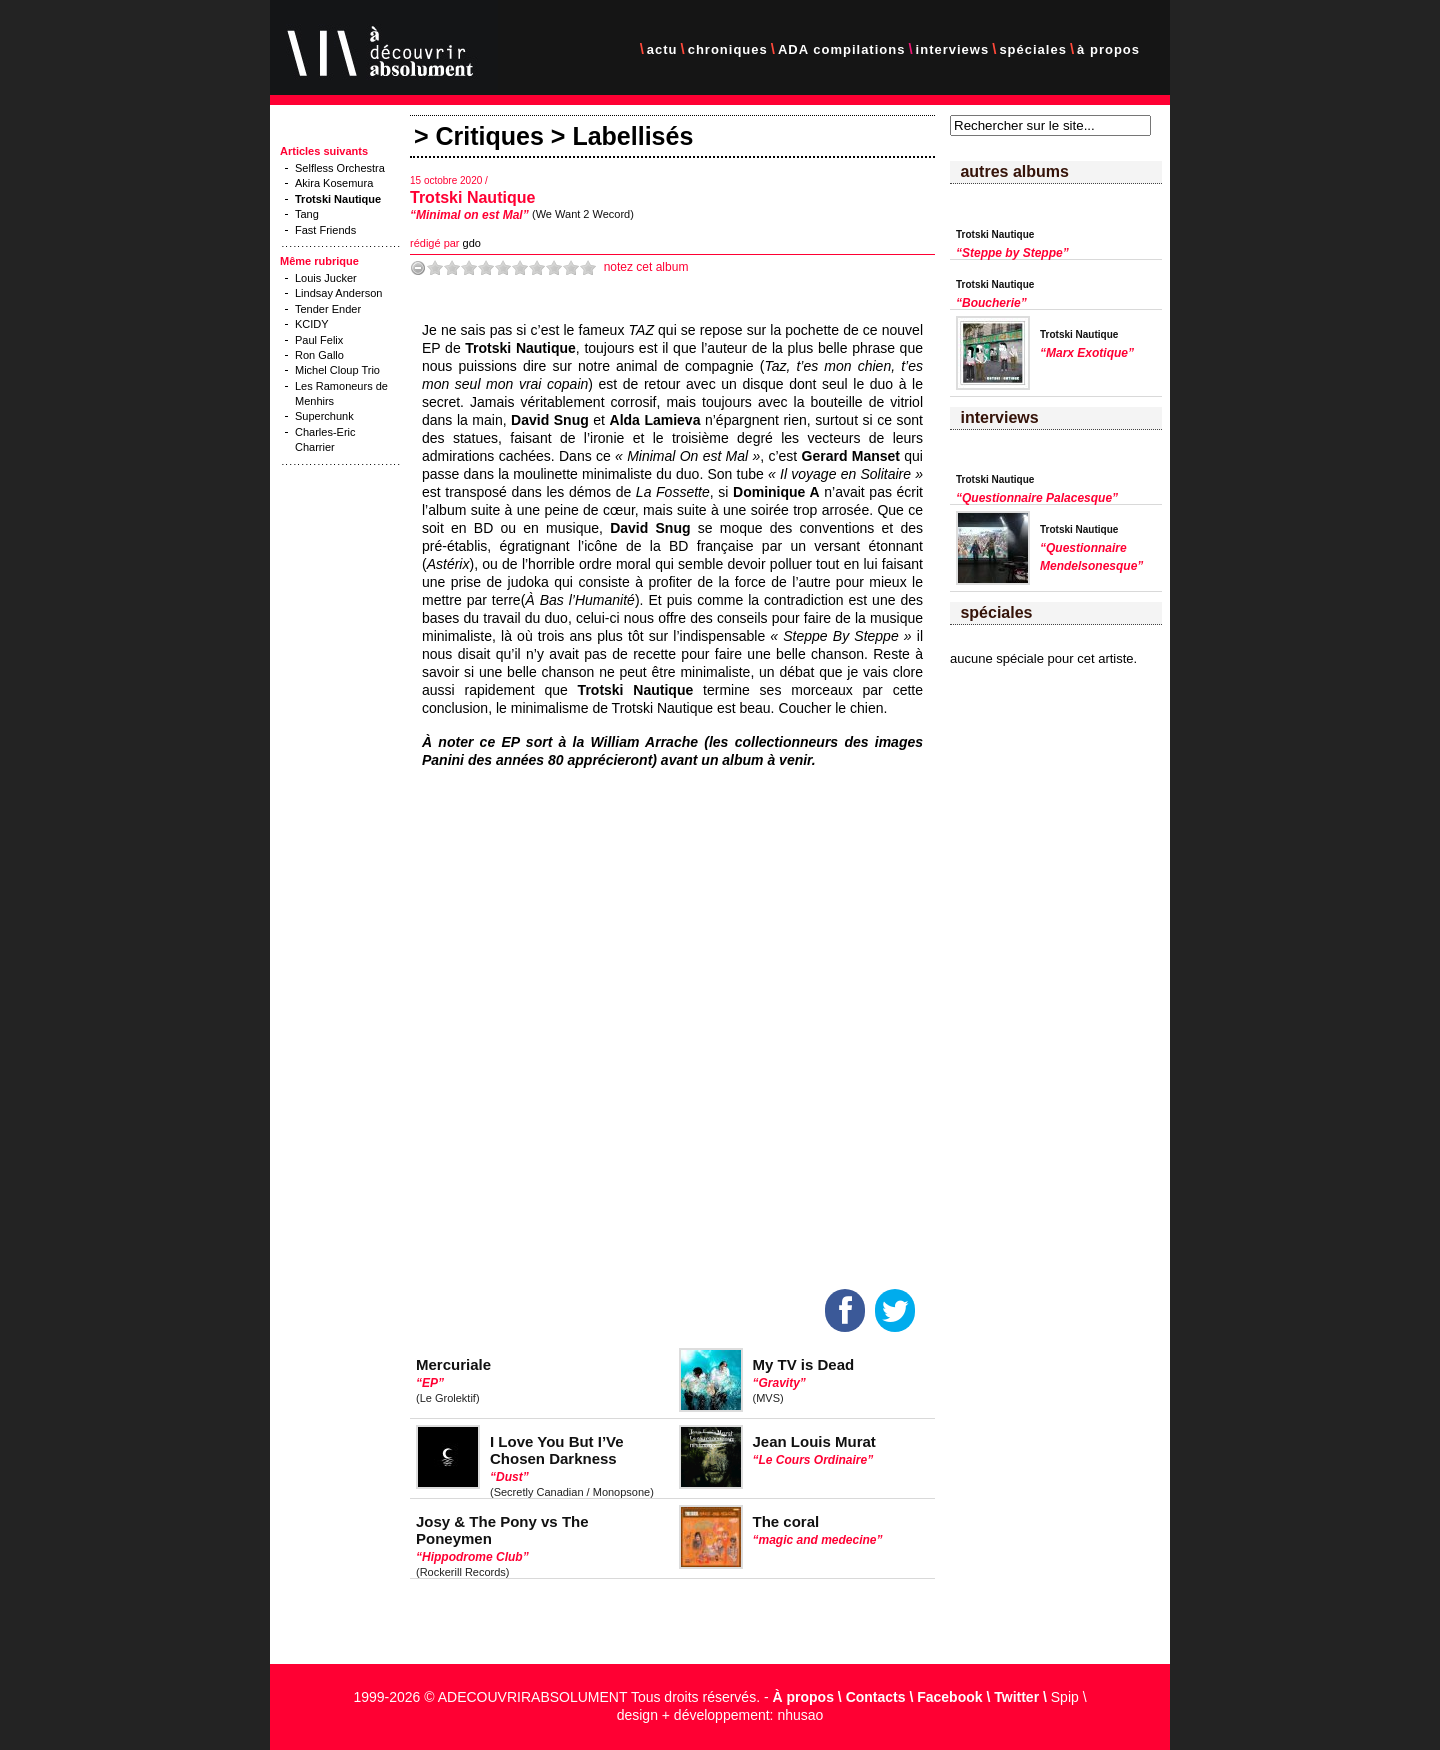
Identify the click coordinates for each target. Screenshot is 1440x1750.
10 (588, 267)
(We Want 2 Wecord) (583, 214)
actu (662, 49)
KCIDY (312, 324)
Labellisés (632, 136)
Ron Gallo (319, 355)
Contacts (876, 1697)
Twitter (1016, 1697)
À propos (803, 1697)
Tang (307, 214)
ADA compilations (841, 49)
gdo (472, 243)
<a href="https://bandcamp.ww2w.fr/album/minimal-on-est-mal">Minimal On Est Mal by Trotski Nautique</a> (597, 1020)
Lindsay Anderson (338, 293)
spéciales (1033, 49)
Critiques (490, 136)
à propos (1108, 49)
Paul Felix (319, 340)
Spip (1065, 1697)
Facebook (949, 1697)
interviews (953, 49)
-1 (418, 267)
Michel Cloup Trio (337, 370)
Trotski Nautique (472, 197)
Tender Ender (328, 309)
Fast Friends (325, 230)
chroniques (728, 49)
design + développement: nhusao (720, 1715)
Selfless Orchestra (340, 168)
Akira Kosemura (334, 183)
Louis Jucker (326, 278)
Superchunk (324, 416)
